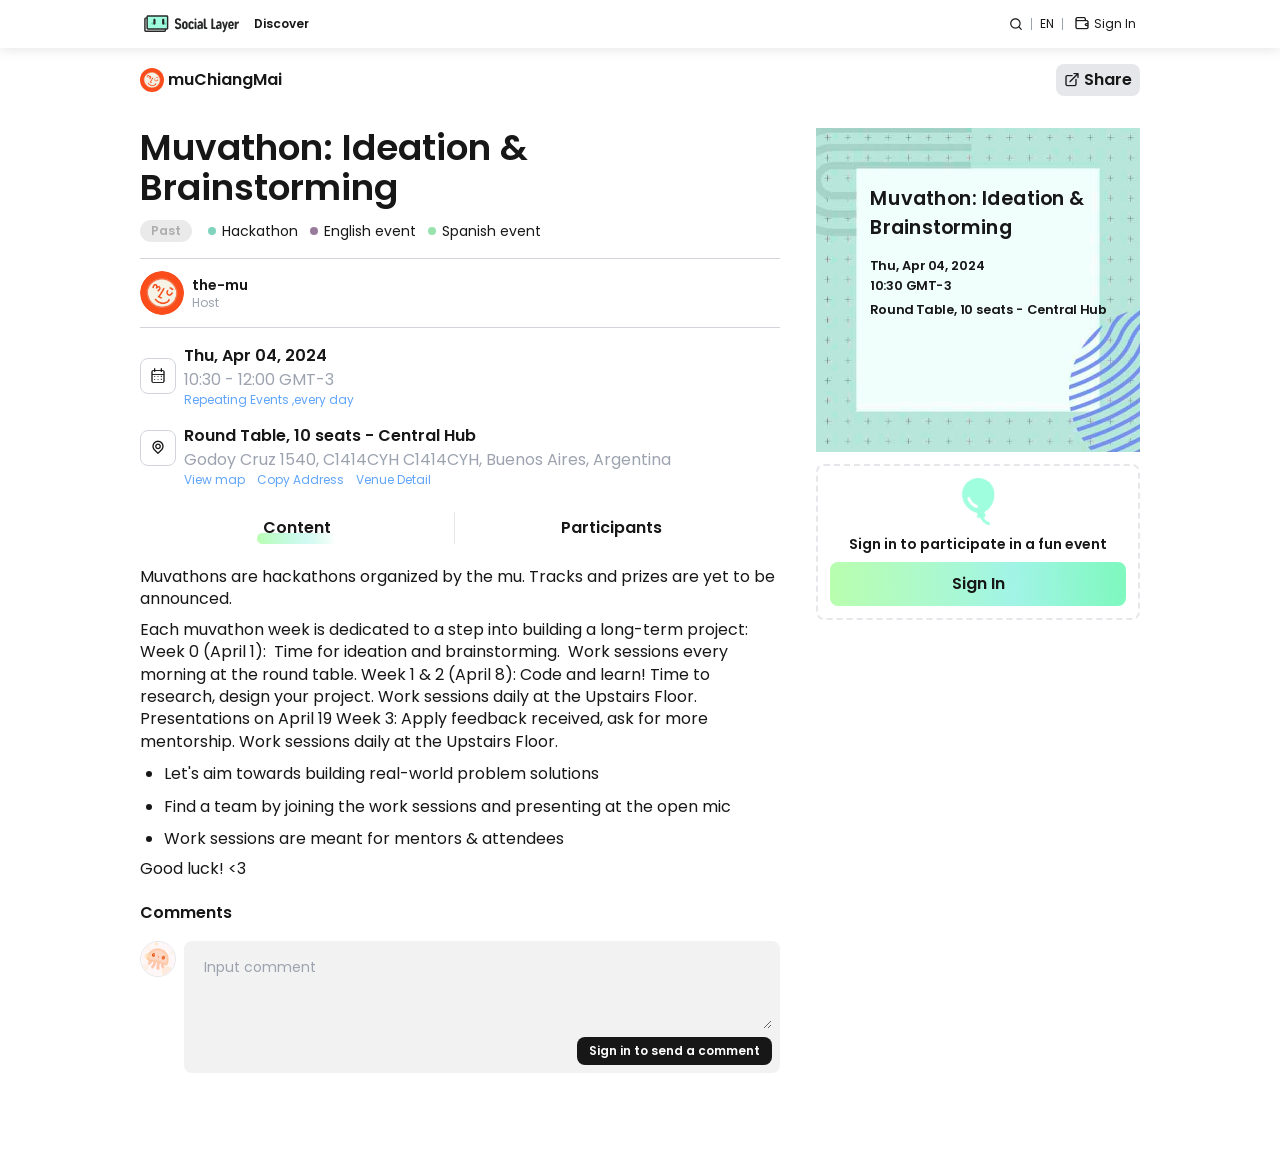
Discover (281, 24)
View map (214, 480)
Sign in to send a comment (674, 1050)
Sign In (978, 583)
